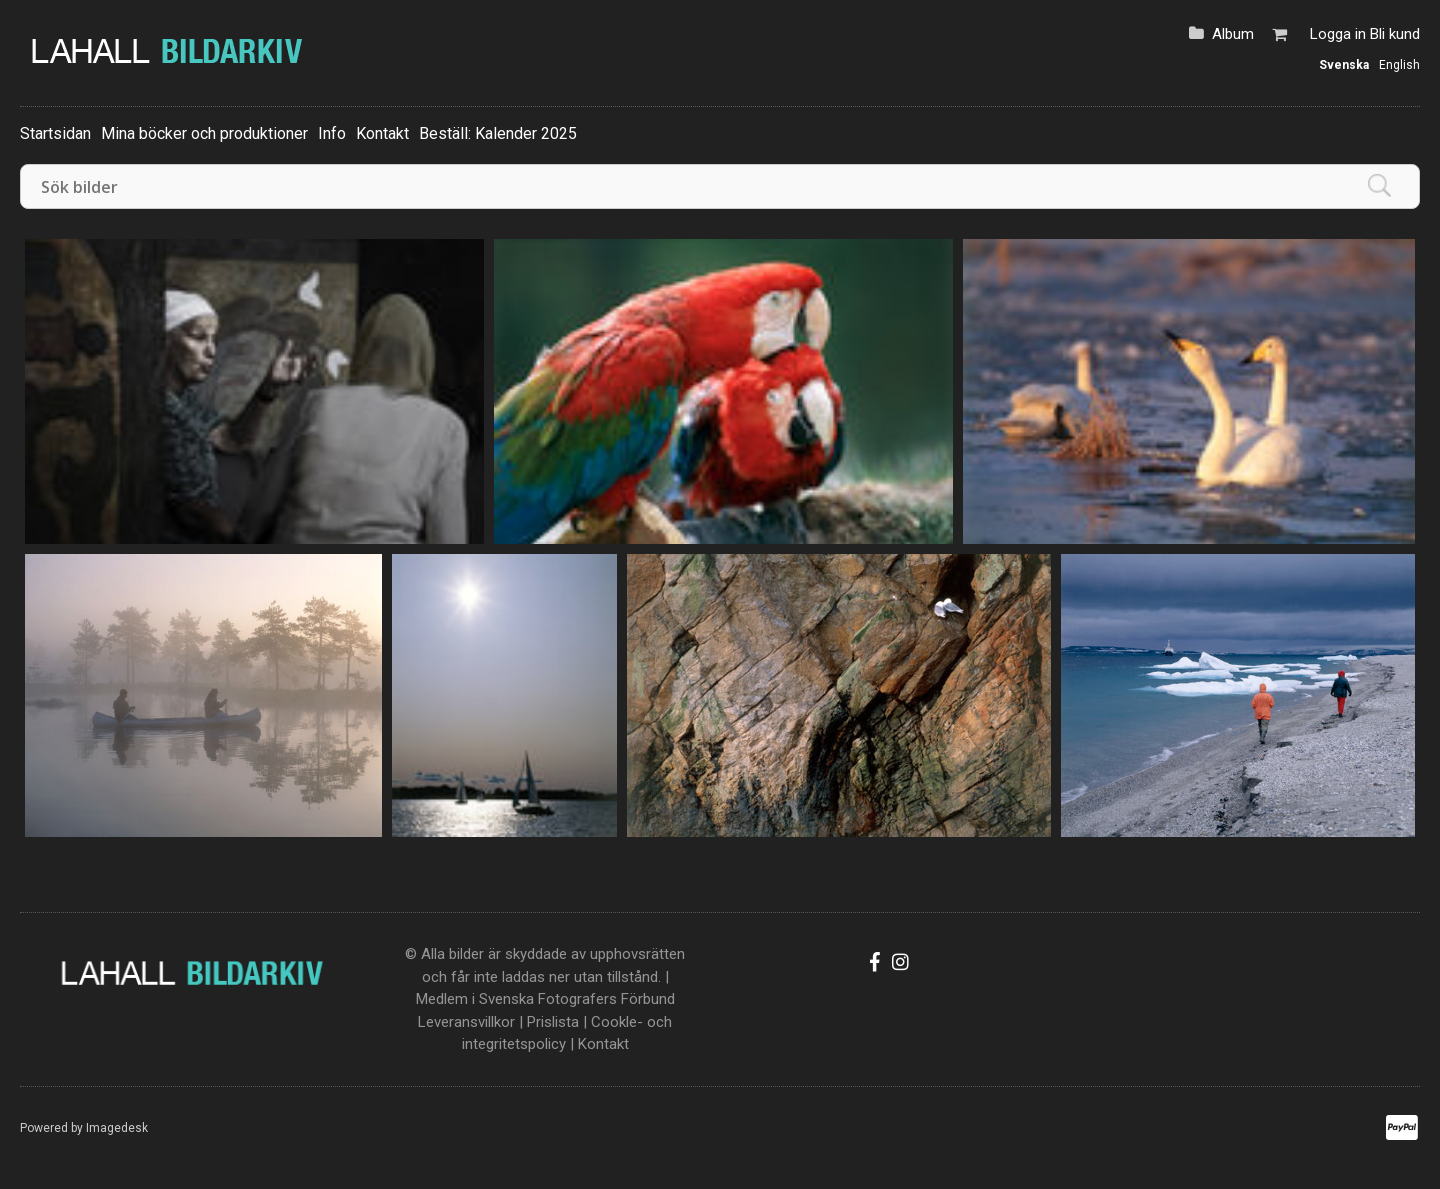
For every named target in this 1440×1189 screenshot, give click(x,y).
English (1399, 65)
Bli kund (1395, 34)
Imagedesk (117, 1128)
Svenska (1344, 65)
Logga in (1338, 34)
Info (332, 133)
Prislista (553, 1022)
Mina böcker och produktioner (204, 133)
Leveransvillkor (466, 1022)
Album (1233, 34)
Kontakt (382, 133)
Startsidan (55, 133)
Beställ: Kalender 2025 (498, 133)
